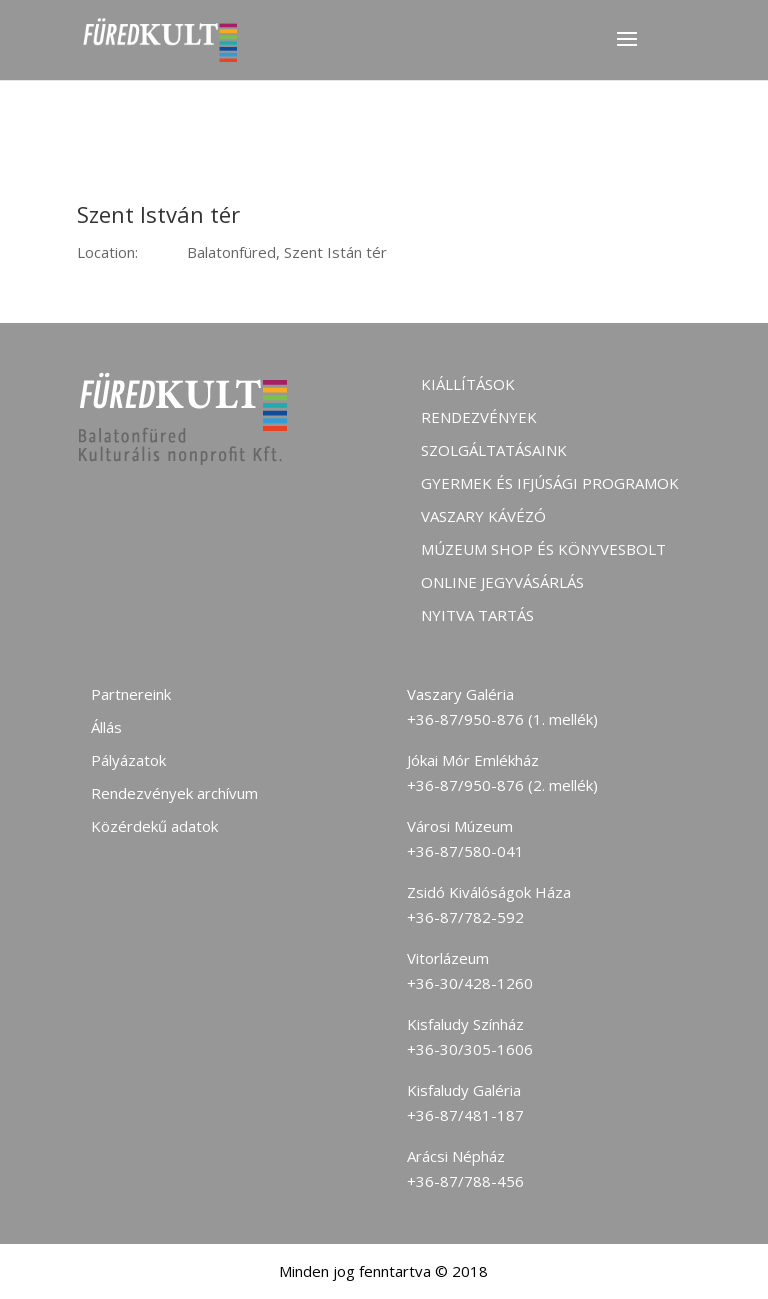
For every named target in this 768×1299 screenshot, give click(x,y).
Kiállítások (468, 384)
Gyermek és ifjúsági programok (550, 483)
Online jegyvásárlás (502, 582)
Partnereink (131, 694)
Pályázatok (128, 760)
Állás (106, 727)
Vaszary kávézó (483, 516)
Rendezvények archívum (174, 793)
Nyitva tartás (477, 615)
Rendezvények (479, 417)
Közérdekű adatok (154, 826)
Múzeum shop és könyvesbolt (543, 549)
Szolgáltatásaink (494, 450)
